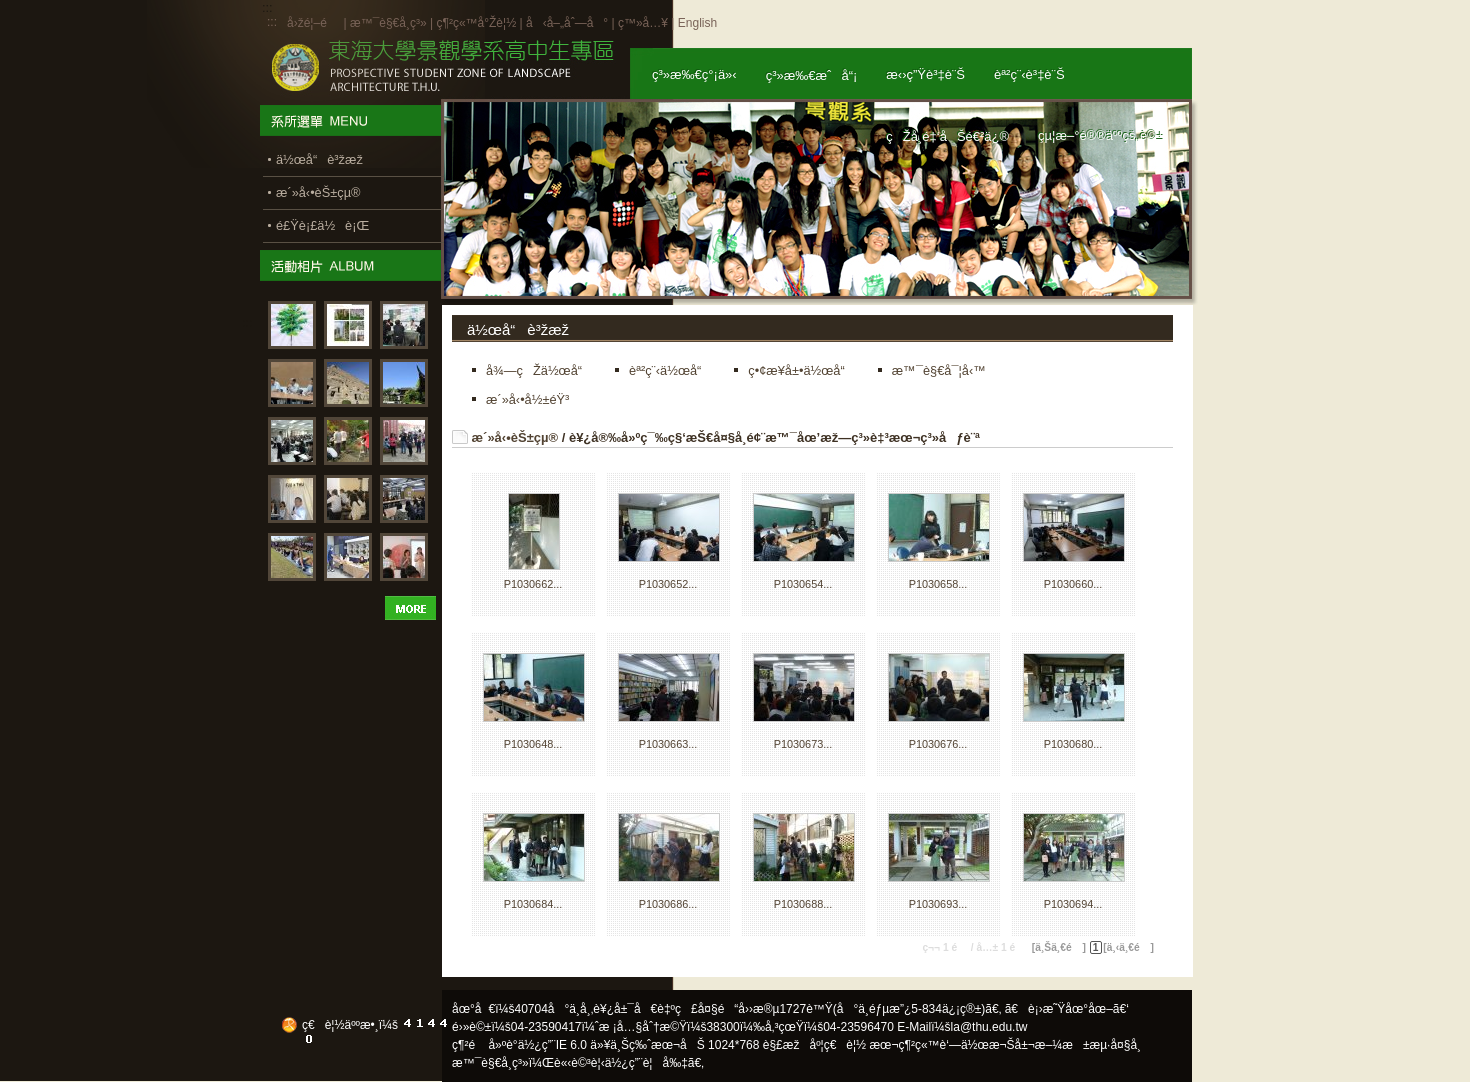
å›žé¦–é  (313, 23)
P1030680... (1073, 744)
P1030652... (668, 584)
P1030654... (803, 584)
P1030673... (803, 744)
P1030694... (1073, 904)
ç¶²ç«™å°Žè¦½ (476, 23)
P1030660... (1073, 584)
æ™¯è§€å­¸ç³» (390, 23)
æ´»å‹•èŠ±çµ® (515, 437)
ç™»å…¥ (643, 23)
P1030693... (938, 904)
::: (272, 22)
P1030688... (803, 904)
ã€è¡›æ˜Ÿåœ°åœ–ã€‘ (1067, 1009)
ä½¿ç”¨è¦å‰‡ (646, 1063)
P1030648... (533, 744)
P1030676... (938, 744)
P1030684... (533, 904)
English (697, 23)
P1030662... (533, 584)
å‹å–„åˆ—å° (567, 23)
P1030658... (938, 584)
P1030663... (668, 744)
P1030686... (668, 904)
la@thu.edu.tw (989, 1027)
